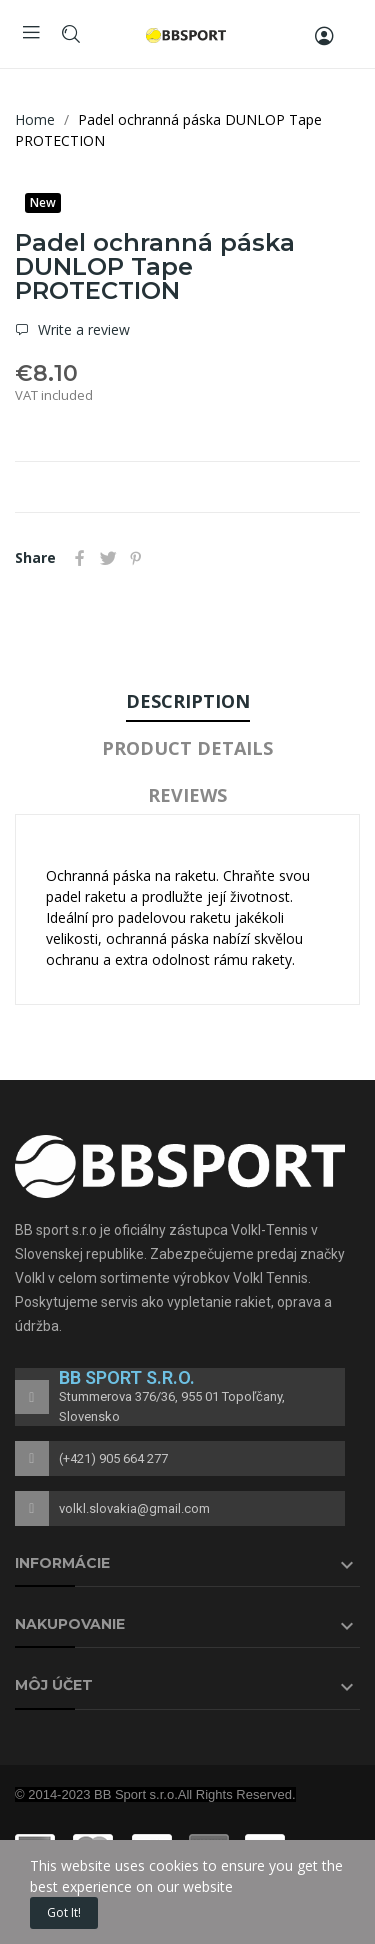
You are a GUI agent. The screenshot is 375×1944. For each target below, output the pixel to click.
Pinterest (136, 558)
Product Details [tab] (187, 748)
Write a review (82, 330)
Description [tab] (188, 701)
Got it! (64, 1912)
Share (80, 558)
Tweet (108, 558)
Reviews (187, 795)
